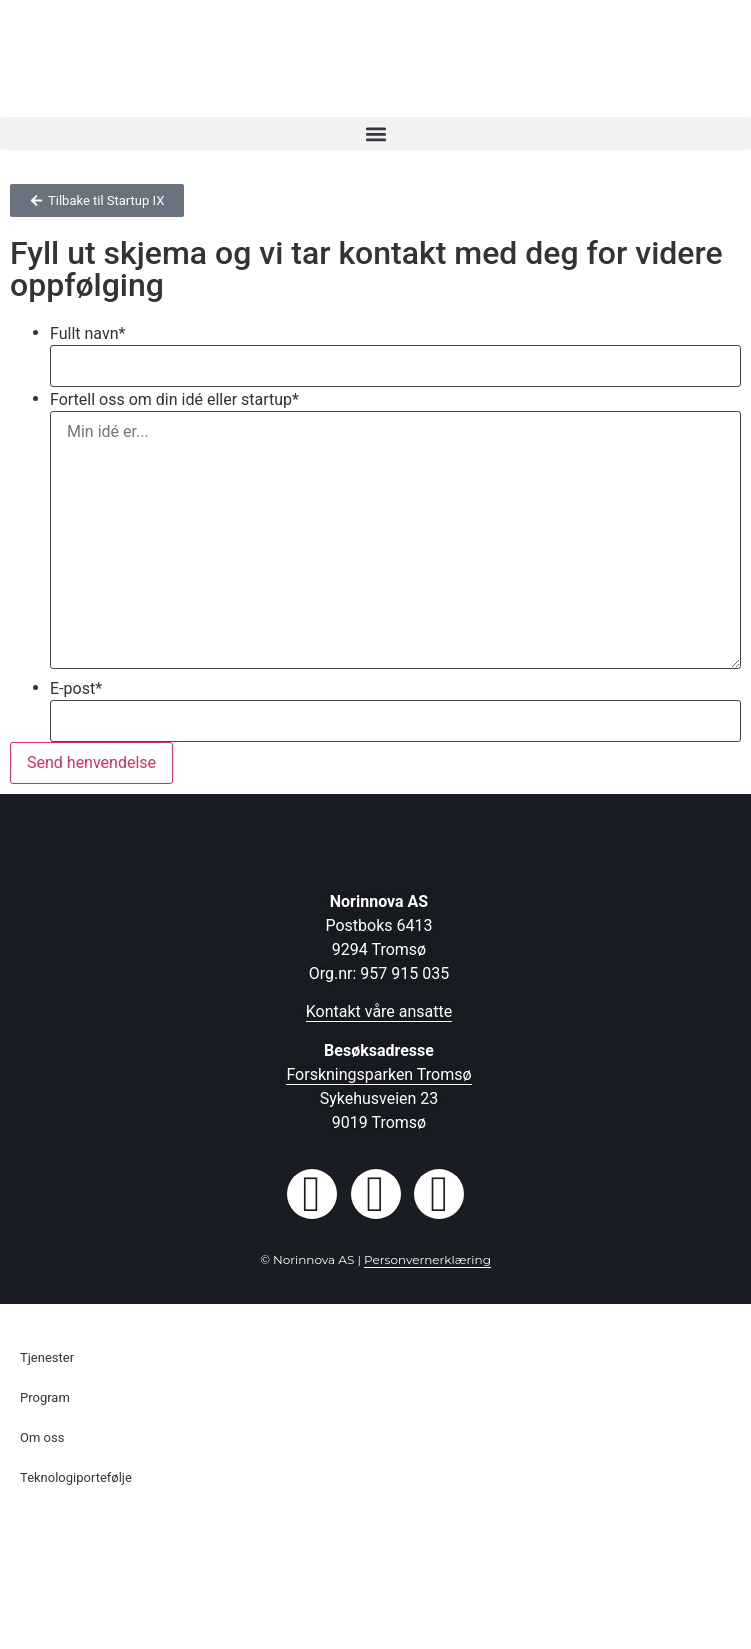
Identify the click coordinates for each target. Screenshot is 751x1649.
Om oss (42, 1437)
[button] (375, 133)
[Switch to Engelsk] (375, 1558)
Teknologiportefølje (76, 1477)
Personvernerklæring (427, 1259)
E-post (76, 689)
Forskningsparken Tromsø (378, 1074)
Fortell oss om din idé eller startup (174, 400)
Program (45, 1397)
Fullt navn (87, 334)
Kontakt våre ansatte (379, 1011)
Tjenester (47, 1357)
